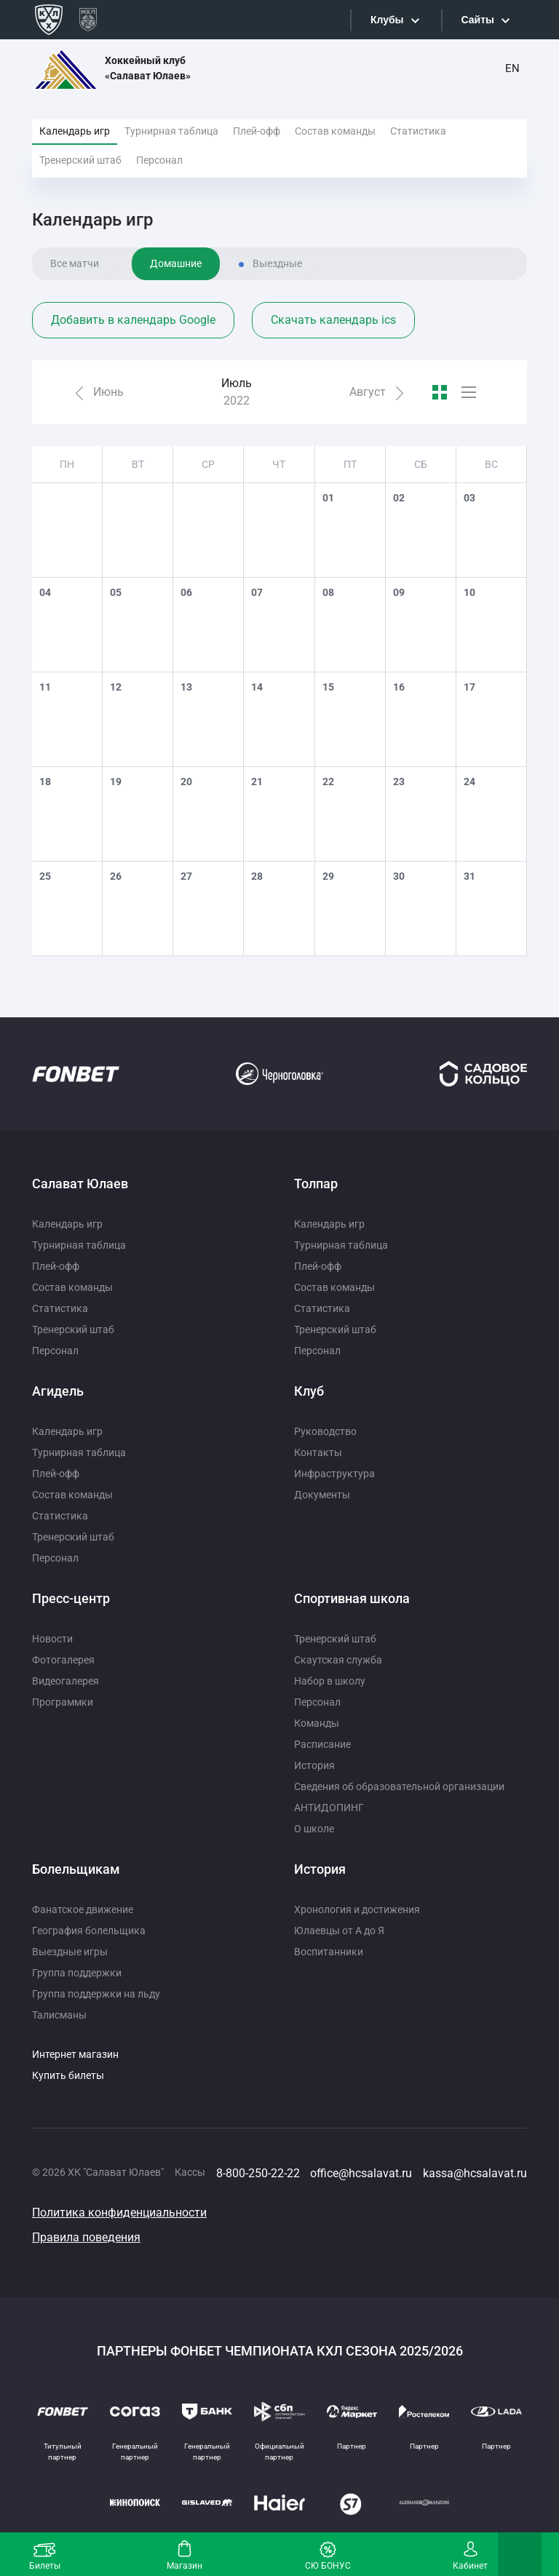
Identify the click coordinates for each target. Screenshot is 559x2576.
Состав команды (335, 131)
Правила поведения (86, 2237)
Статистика (418, 131)
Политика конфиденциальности (119, 2212)
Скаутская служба (338, 1660)
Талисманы (59, 2015)
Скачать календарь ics (333, 320)
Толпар (316, 1183)
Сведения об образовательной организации (399, 1786)
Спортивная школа (352, 1598)
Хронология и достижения (357, 1909)
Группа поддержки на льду (96, 1994)
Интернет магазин (75, 2054)
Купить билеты (68, 2075)
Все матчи (74, 263)
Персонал (159, 160)
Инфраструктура (334, 1473)
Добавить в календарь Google (133, 320)
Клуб (309, 1391)
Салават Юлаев (80, 1183)
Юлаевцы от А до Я (339, 1930)
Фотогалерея (63, 1660)
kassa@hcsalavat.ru (475, 2173)
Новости (52, 1639)
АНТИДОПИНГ (329, 1807)
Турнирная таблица (171, 131)
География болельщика (89, 1930)
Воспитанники (328, 1951)
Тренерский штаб (80, 160)
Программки (62, 1702)
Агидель (58, 1391)
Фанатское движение (82, 1909)
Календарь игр (74, 131)
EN (512, 68)
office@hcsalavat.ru (361, 2173)
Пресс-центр (71, 1598)
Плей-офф (256, 131)
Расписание (322, 1744)
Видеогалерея (65, 1681)
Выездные (277, 263)
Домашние (176, 263)
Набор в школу (329, 1681)
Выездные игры (70, 1951)
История (314, 1765)
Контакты (318, 1452)
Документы (322, 1494)
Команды (316, 1723)
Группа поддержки (77, 1973)
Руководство (325, 1431)
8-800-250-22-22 (258, 2173)
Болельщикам (76, 1869)
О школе (314, 1828)
